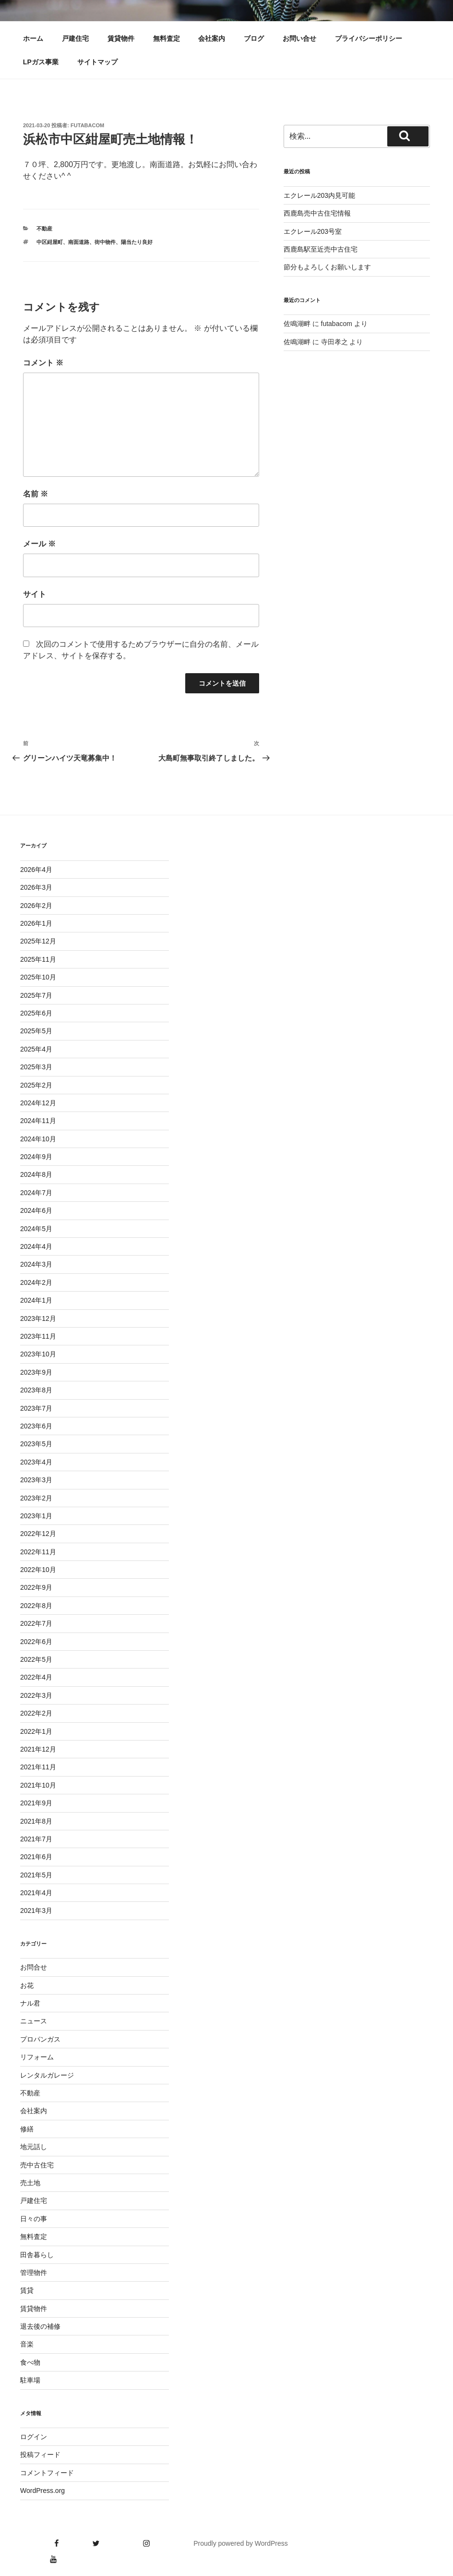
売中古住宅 (37, 2165)
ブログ (254, 38)
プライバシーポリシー (368, 38)
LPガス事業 (41, 62)
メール (39, 544)
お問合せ (33, 1967)
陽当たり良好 (137, 242)
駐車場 (30, 2380)
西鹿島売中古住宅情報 (317, 213)
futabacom (87, 125)
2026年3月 (36, 887)
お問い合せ (299, 38)
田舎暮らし (37, 2255)
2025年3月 (36, 1067)
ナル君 (30, 2003)
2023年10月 (38, 1354)
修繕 (27, 2129)
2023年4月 (36, 1462)
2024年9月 (36, 1157)
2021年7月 (36, 1839)
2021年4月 (36, 1893)
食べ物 (30, 2362)
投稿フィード (40, 2454)
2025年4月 (36, 1049)
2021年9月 (36, 1803)
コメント (43, 363)
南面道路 (78, 242)
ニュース (33, 2021)
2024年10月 (38, 1139)
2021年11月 (38, 1767)
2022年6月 (36, 1641)
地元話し (33, 2147)
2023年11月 (38, 1336)
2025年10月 (38, 977)
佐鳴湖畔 (297, 323)
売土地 (30, 2183)
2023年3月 (36, 1480)
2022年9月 (36, 1587)
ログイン (33, 2437)
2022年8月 (36, 1605)
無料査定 (166, 38)
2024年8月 (36, 1174)
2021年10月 (38, 1785)
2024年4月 (36, 1246)
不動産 (44, 228)
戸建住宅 (75, 38)
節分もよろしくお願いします (327, 267)
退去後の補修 (40, 2326)
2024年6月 (36, 1210)
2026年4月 (36, 869)
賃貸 (27, 2290)
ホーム (33, 38)
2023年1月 (36, 1516)
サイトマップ (97, 62)
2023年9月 (36, 1372)
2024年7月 (36, 1193)
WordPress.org (42, 2490)
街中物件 (105, 242)
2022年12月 (38, 1533)
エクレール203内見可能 (319, 195)
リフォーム (37, 2057)
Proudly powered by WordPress (240, 2543)
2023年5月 (36, 1444)
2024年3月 (36, 1264)
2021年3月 (36, 1910)
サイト (34, 594)
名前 (35, 494)
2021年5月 (36, 1875)
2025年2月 (36, 1085)
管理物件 (33, 2272)
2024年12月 (38, 1103)
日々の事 (33, 2219)
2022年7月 (36, 1623)
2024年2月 (36, 1282)
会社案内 (211, 38)
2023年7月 (36, 1408)
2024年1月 (36, 1300)
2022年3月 (36, 1695)
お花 (27, 1985)
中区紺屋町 (49, 242)
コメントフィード (47, 2473)
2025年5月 (36, 1031)
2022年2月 (36, 1713)
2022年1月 (36, 1731)
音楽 (27, 2344)
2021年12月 (38, 1749)
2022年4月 (36, 1677)
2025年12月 (38, 941)
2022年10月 (38, 1569)
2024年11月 (38, 1121)
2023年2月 (36, 1498)
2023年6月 (36, 1426)
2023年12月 (38, 1318)
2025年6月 (36, 1013)
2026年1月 (36, 923)
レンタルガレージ (47, 2075)
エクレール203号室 (313, 231)
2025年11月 (38, 959)
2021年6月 (36, 1857)
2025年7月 (36, 995)
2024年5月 (36, 1229)
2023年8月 (36, 1390)
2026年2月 (36, 905)
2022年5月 (36, 1659)
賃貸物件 (120, 38)
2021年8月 (36, 1821)
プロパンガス (40, 2039)
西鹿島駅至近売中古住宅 (321, 249)
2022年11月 (38, 1552)
